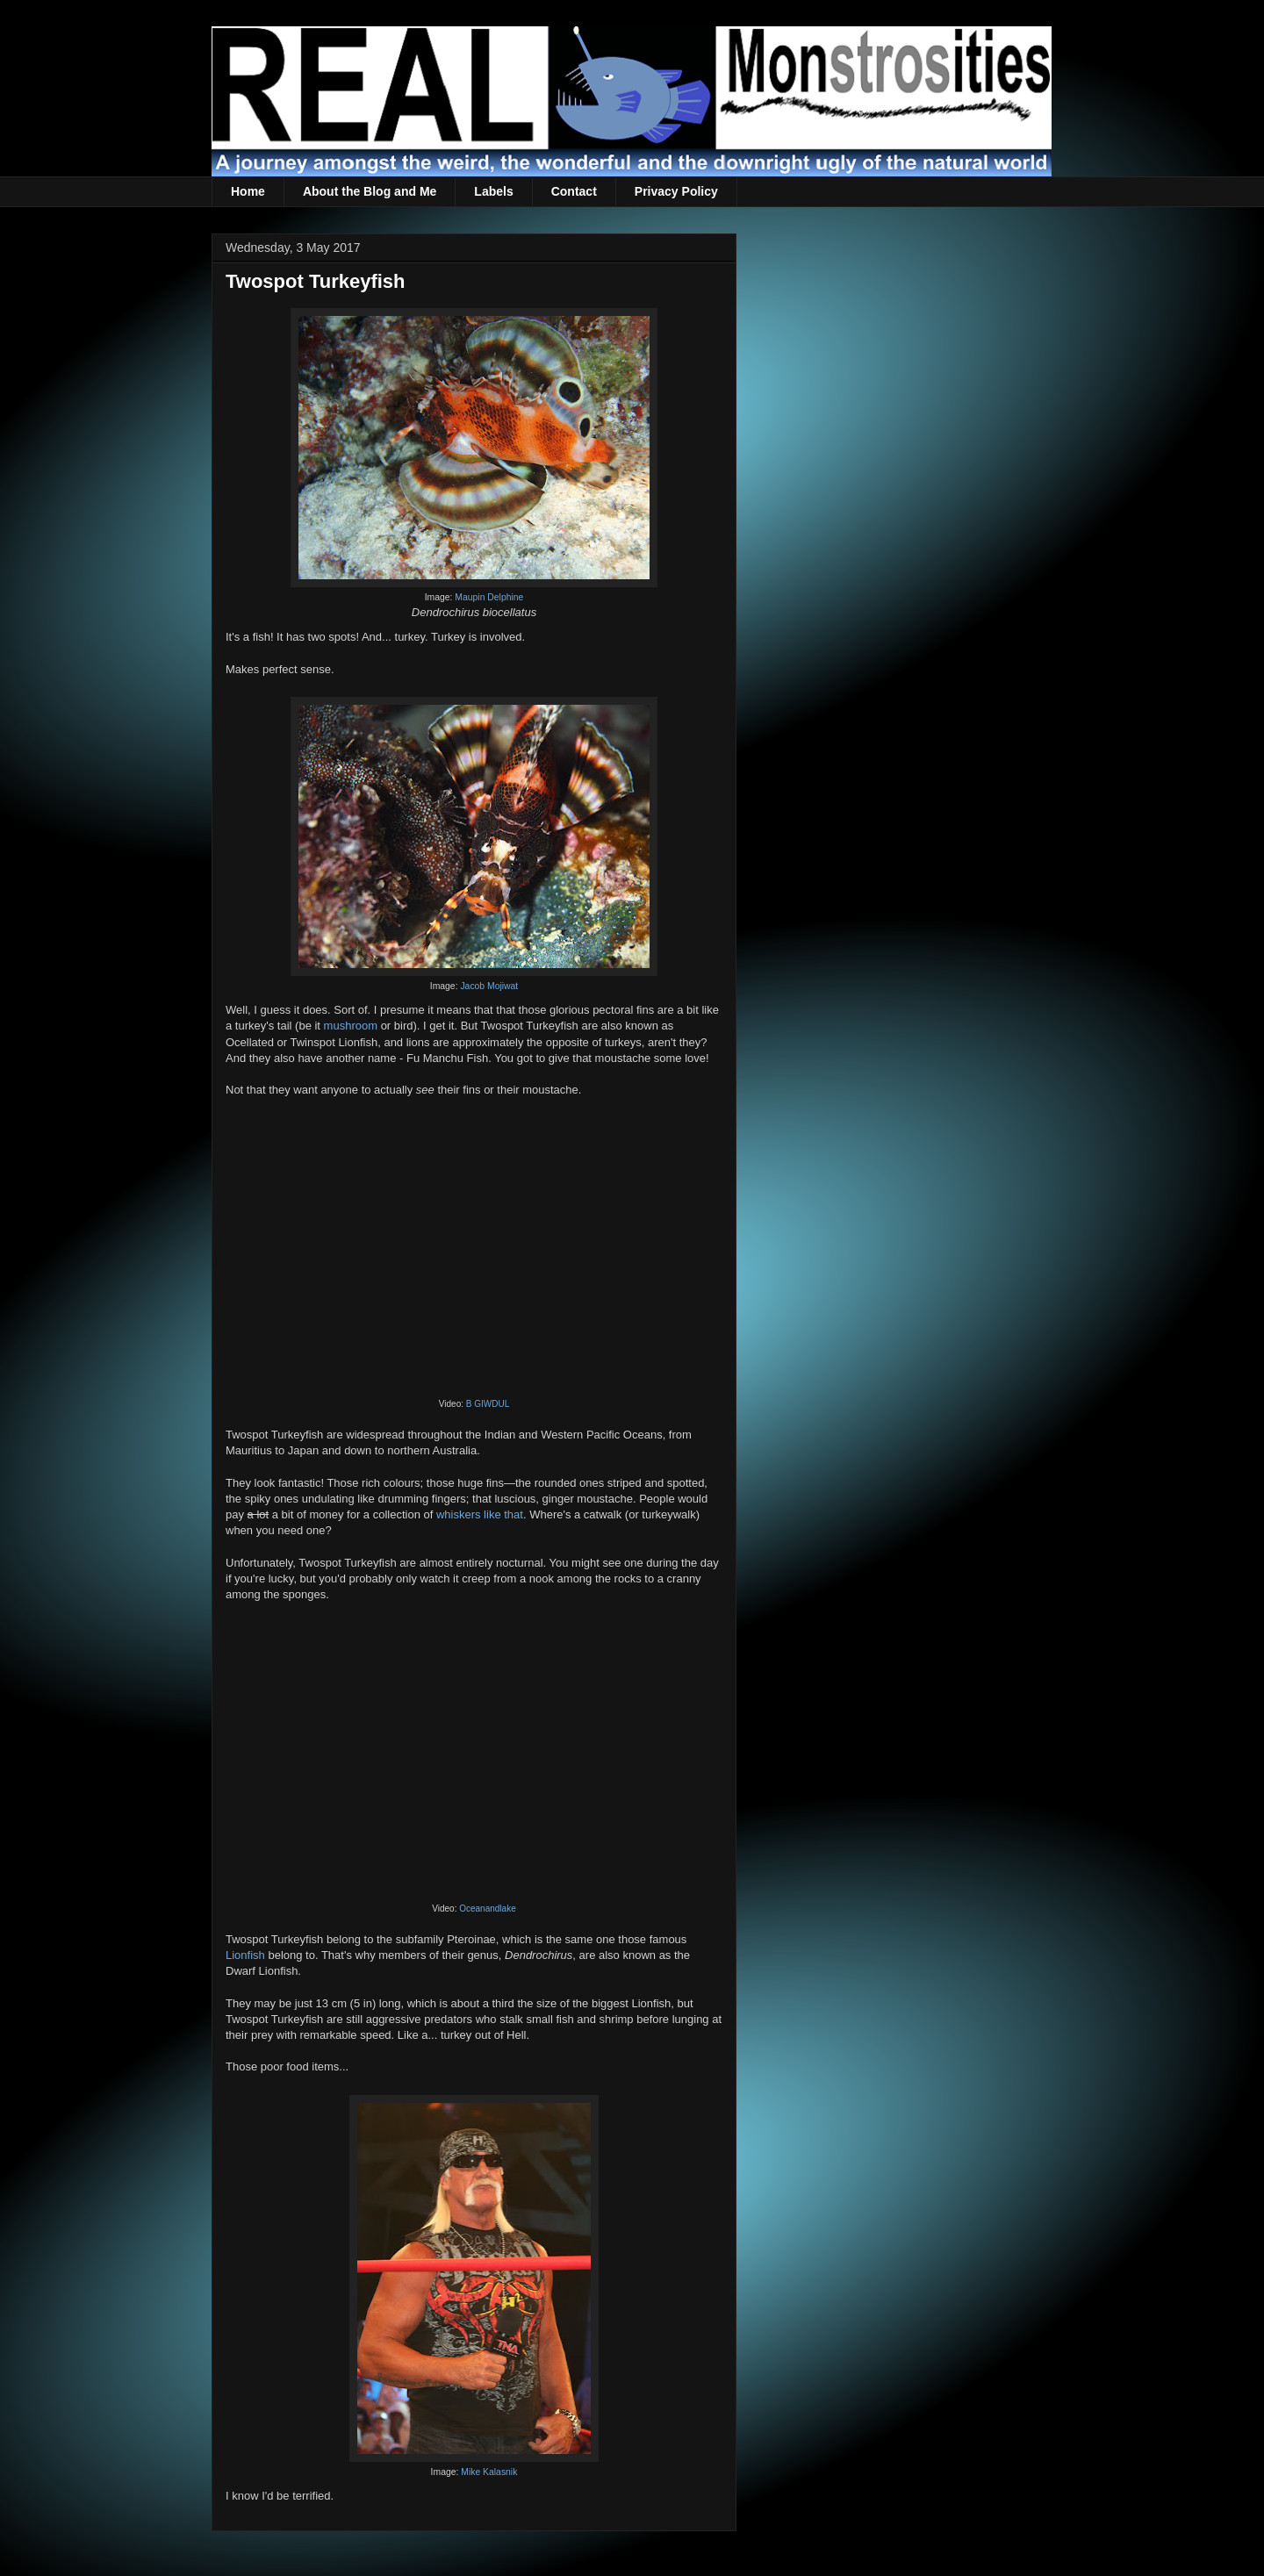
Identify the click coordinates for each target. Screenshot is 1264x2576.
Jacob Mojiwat (489, 986)
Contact (574, 191)
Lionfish (245, 1955)
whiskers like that (479, 1514)
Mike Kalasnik (489, 2472)
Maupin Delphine (489, 597)
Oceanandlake (487, 1908)
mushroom (350, 1025)
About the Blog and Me (369, 191)
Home (248, 191)
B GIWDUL (487, 1404)
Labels (493, 191)
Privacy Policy (676, 191)
